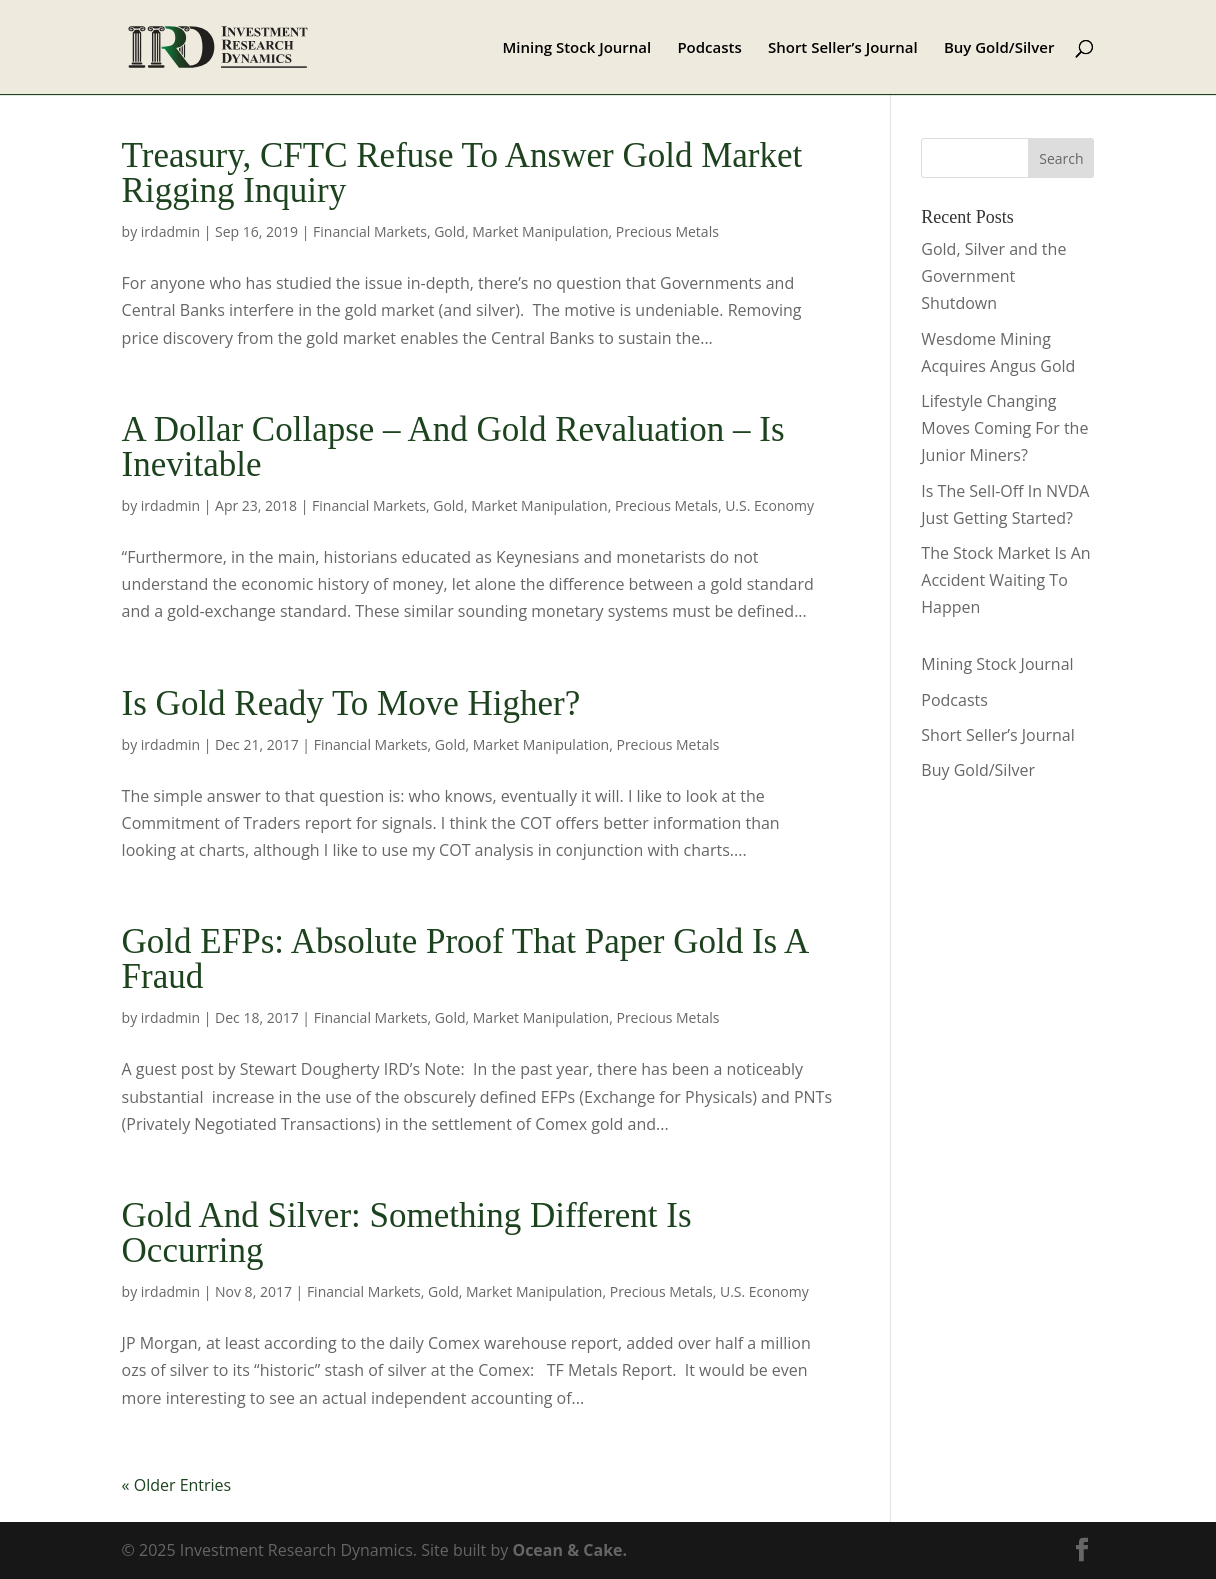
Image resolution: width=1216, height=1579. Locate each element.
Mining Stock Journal (576, 48)
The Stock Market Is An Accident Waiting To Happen (1005, 580)
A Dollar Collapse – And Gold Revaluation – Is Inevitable (453, 447)
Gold (449, 231)
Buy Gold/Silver (999, 48)
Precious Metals (667, 231)
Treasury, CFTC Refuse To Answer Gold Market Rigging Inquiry (462, 173)
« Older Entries (177, 1485)
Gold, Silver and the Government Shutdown (993, 276)
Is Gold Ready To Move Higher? (351, 703)
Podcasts (709, 48)
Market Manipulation (540, 231)
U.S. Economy (769, 505)
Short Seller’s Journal (843, 48)
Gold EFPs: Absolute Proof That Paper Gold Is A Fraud (465, 959)
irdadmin (170, 231)
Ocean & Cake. (569, 1550)
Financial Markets (370, 231)
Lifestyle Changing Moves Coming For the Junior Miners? (1004, 428)
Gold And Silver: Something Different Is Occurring (407, 1233)
